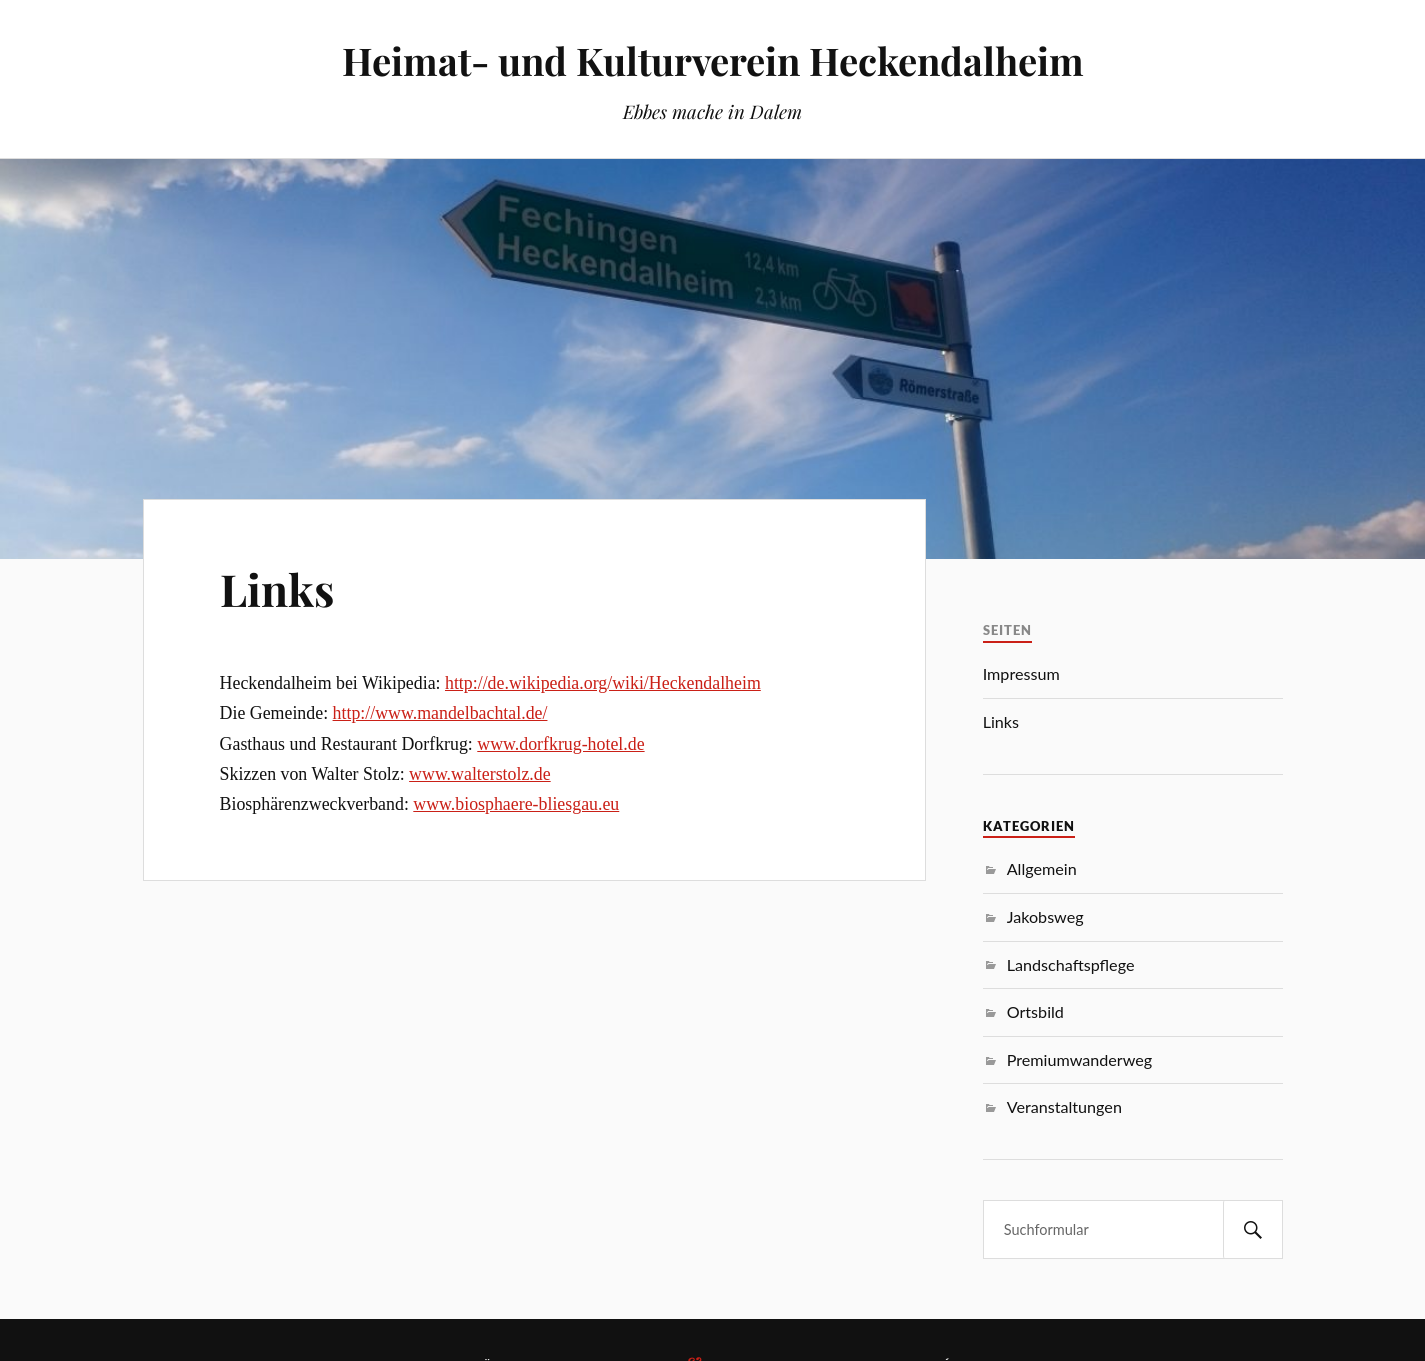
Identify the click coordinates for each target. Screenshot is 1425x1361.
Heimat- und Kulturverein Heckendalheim (713, 60)
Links (277, 588)
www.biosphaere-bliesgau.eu (516, 804)
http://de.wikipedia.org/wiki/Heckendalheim (603, 683)
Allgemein (1042, 868)
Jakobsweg (1045, 916)
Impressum (1021, 673)
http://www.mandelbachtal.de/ (440, 713)
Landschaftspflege (1071, 964)
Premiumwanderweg (1080, 1059)
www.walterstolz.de (480, 774)
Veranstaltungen (1064, 1106)
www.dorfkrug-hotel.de (560, 744)
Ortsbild (1035, 1011)
